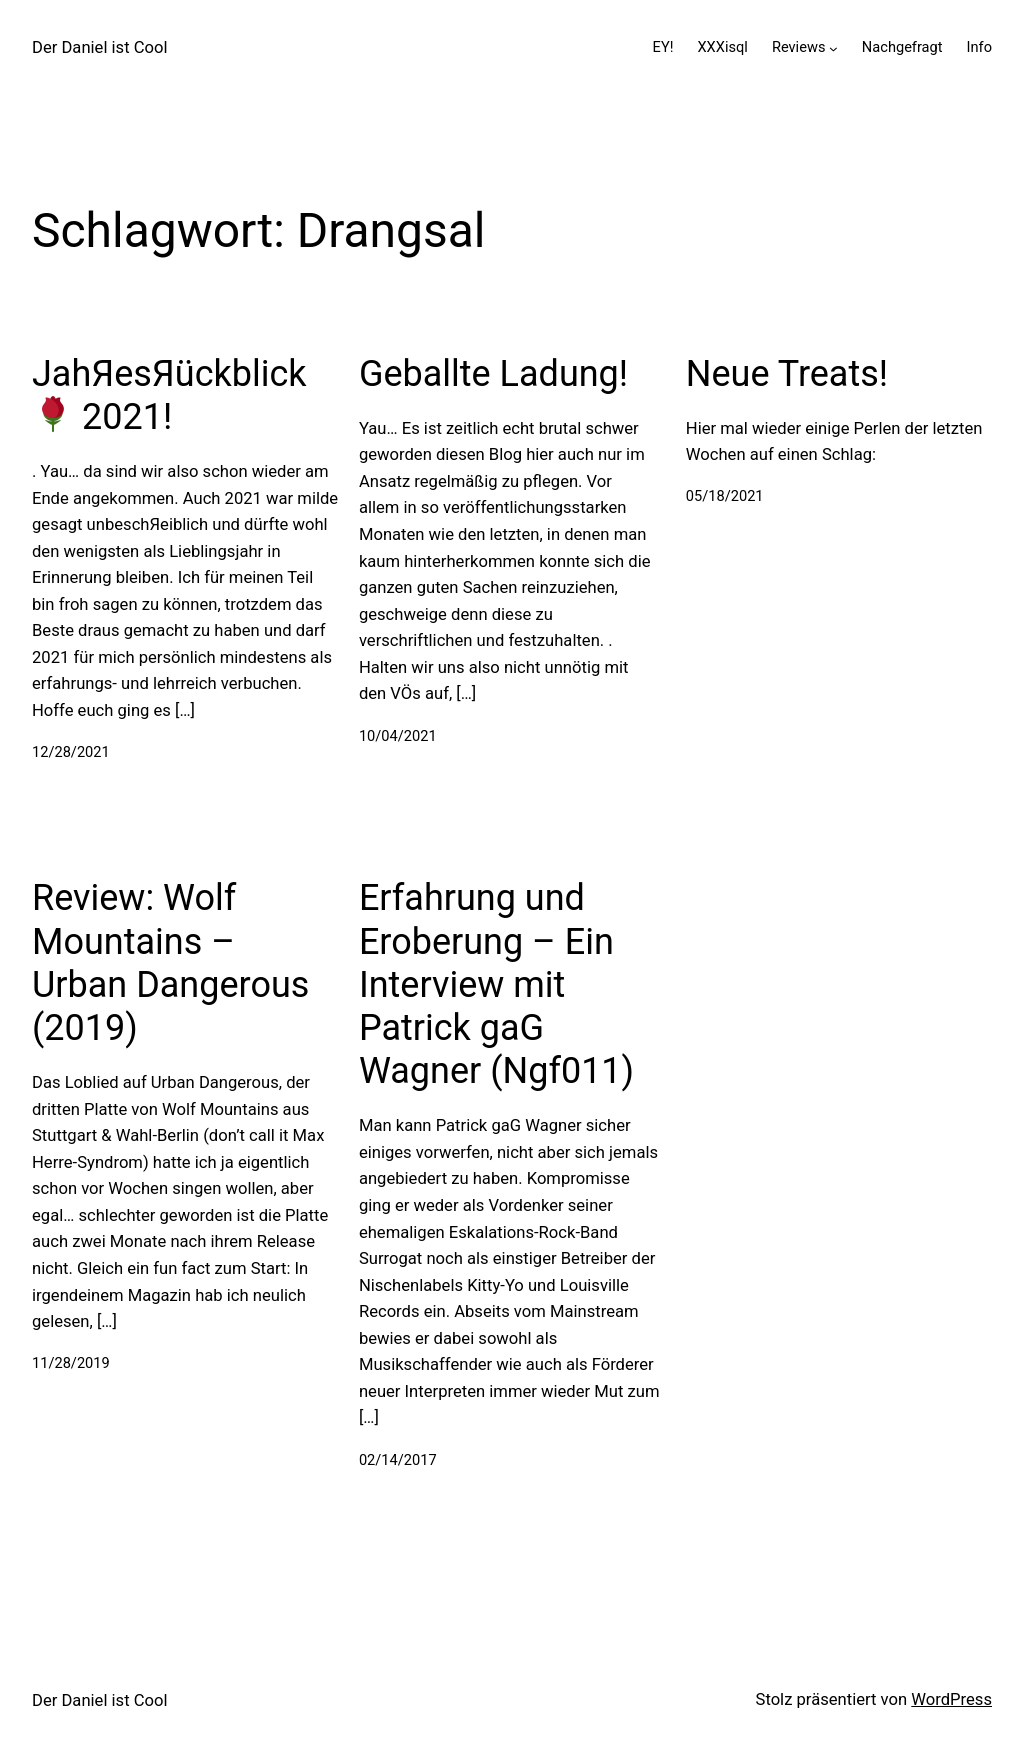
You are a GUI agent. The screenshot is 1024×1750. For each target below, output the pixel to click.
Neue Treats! (787, 374)
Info (979, 47)
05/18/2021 (725, 496)
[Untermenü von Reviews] (833, 47)
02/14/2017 (398, 1460)
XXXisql (722, 47)
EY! (663, 47)
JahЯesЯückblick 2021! (169, 395)
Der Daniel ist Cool (100, 47)
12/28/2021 (71, 752)
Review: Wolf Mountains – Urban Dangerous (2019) (170, 963)
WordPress (951, 1699)
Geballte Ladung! (493, 374)
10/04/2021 (398, 736)
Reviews (799, 47)
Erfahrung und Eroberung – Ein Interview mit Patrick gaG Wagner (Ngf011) (496, 984)
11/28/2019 (71, 1363)
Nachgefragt (902, 47)
